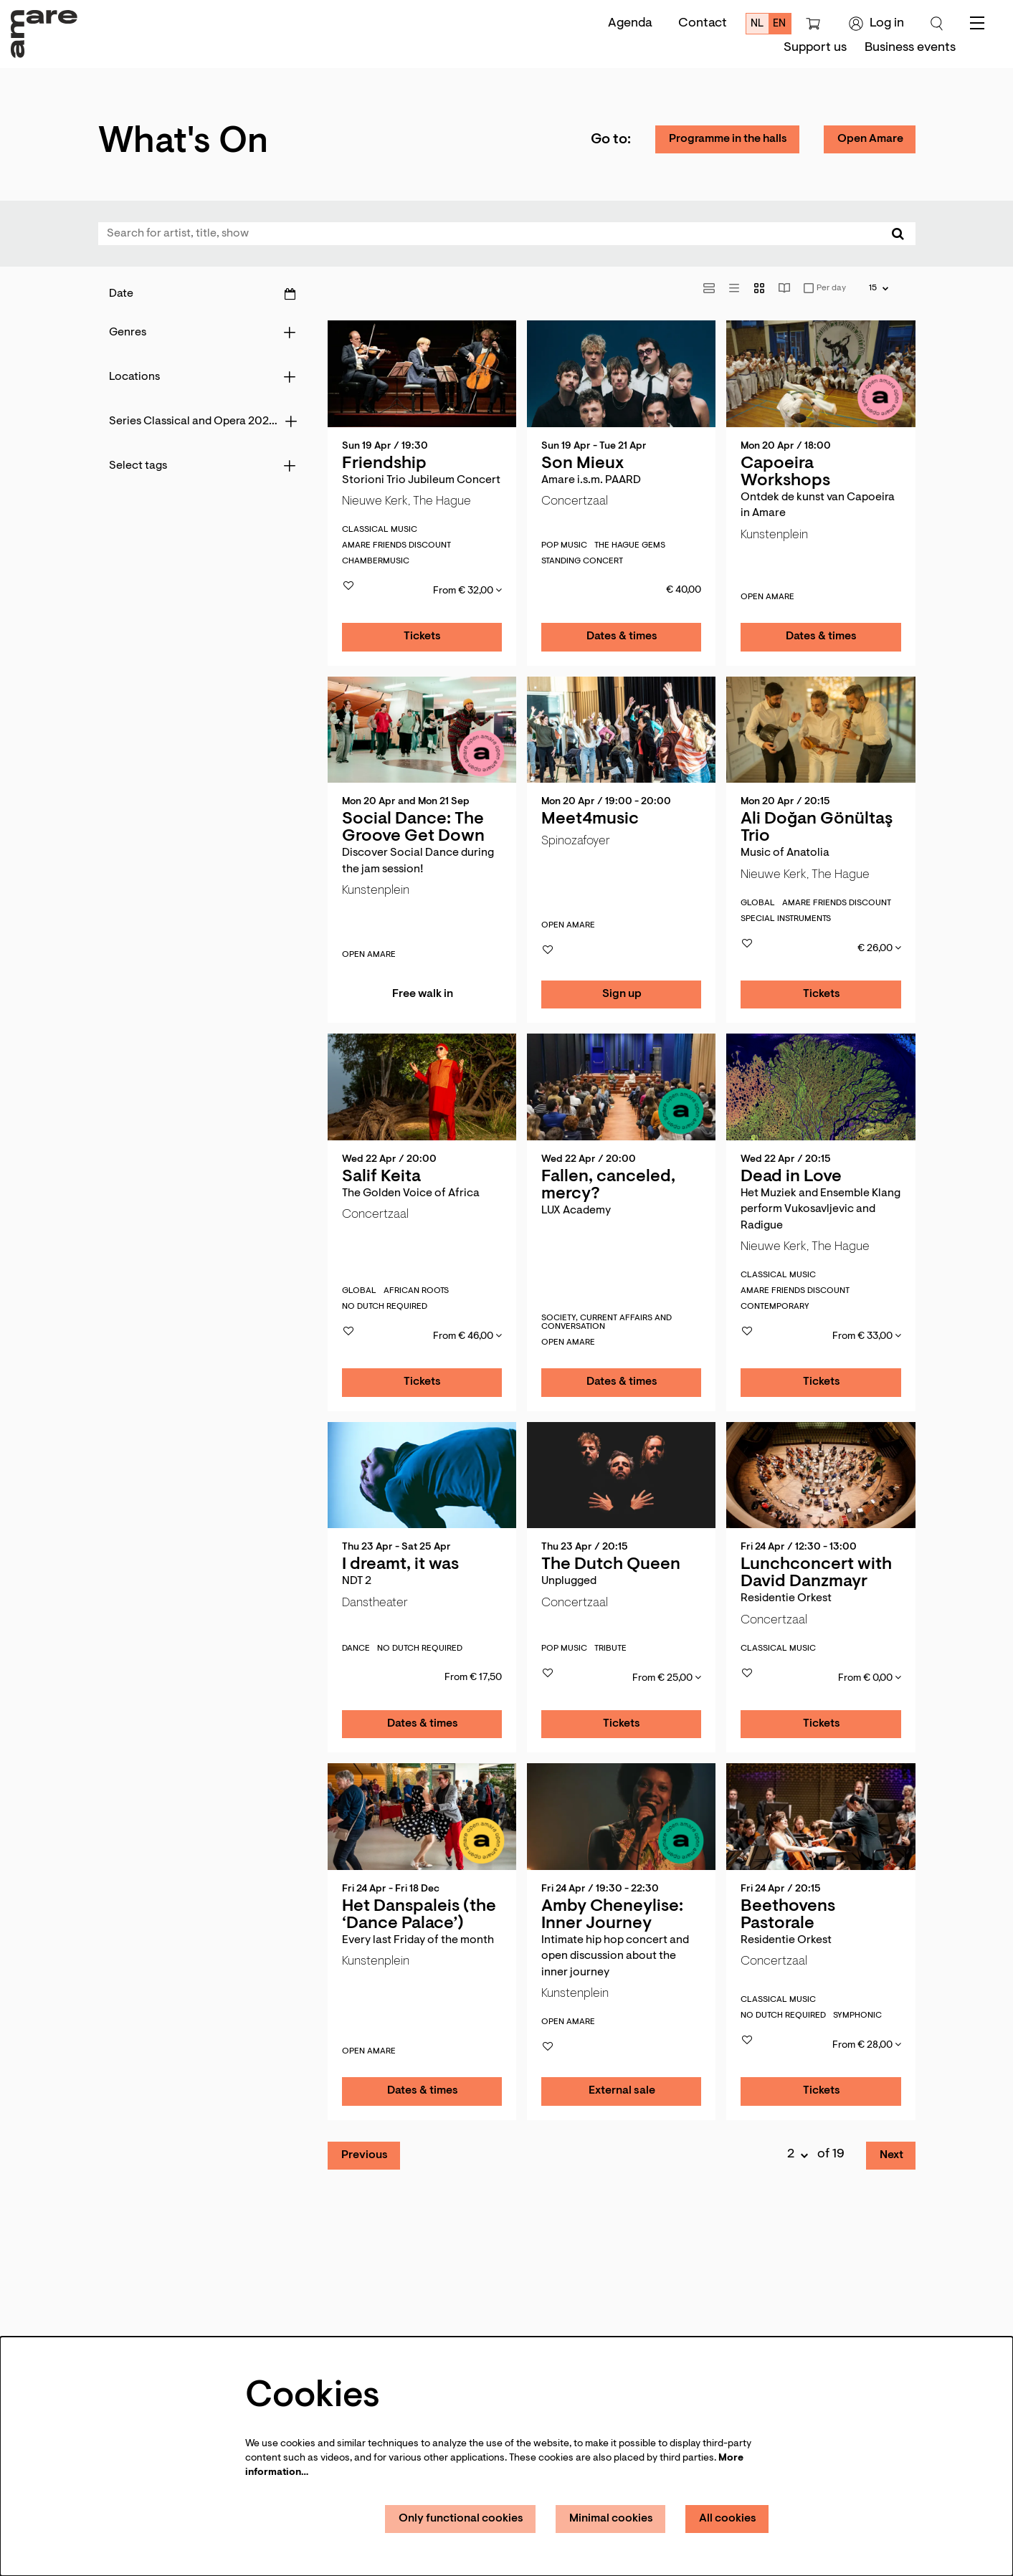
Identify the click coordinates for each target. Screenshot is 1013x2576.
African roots (416, 1291)
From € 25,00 (666, 1678)
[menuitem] (815, 48)
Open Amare (870, 139)
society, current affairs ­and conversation (606, 1322)
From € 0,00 (869, 1678)
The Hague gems (629, 545)
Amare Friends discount (396, 545)
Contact (702, 23)
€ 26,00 (879, 948)
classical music (379, 529)
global (758, 903)
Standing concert (582, 561)
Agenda (630, 23)
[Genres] (202, 332)
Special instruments (786, 919)
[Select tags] (202, 465)
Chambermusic (375, 561)
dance (356, 1648)
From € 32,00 (467, 590)
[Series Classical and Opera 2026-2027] (202, 421)
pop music (564, 545)
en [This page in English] (779, 24)
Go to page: (71, 1430)
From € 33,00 (866, 1336)
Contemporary (775, 1306)
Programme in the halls (728, 139)
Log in (876, 23)
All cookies (727, 2518)
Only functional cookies (461, 2518)
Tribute (610, 1648)
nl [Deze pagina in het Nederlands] (757, 24)
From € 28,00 (866, 2045)
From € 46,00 (467, 1336)
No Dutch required (384, 1306)
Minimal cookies (611, 2518)
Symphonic (857, 2015)
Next (891, 2155)
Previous (364, 2155)
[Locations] (202, 377)
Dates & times (621, 636)
